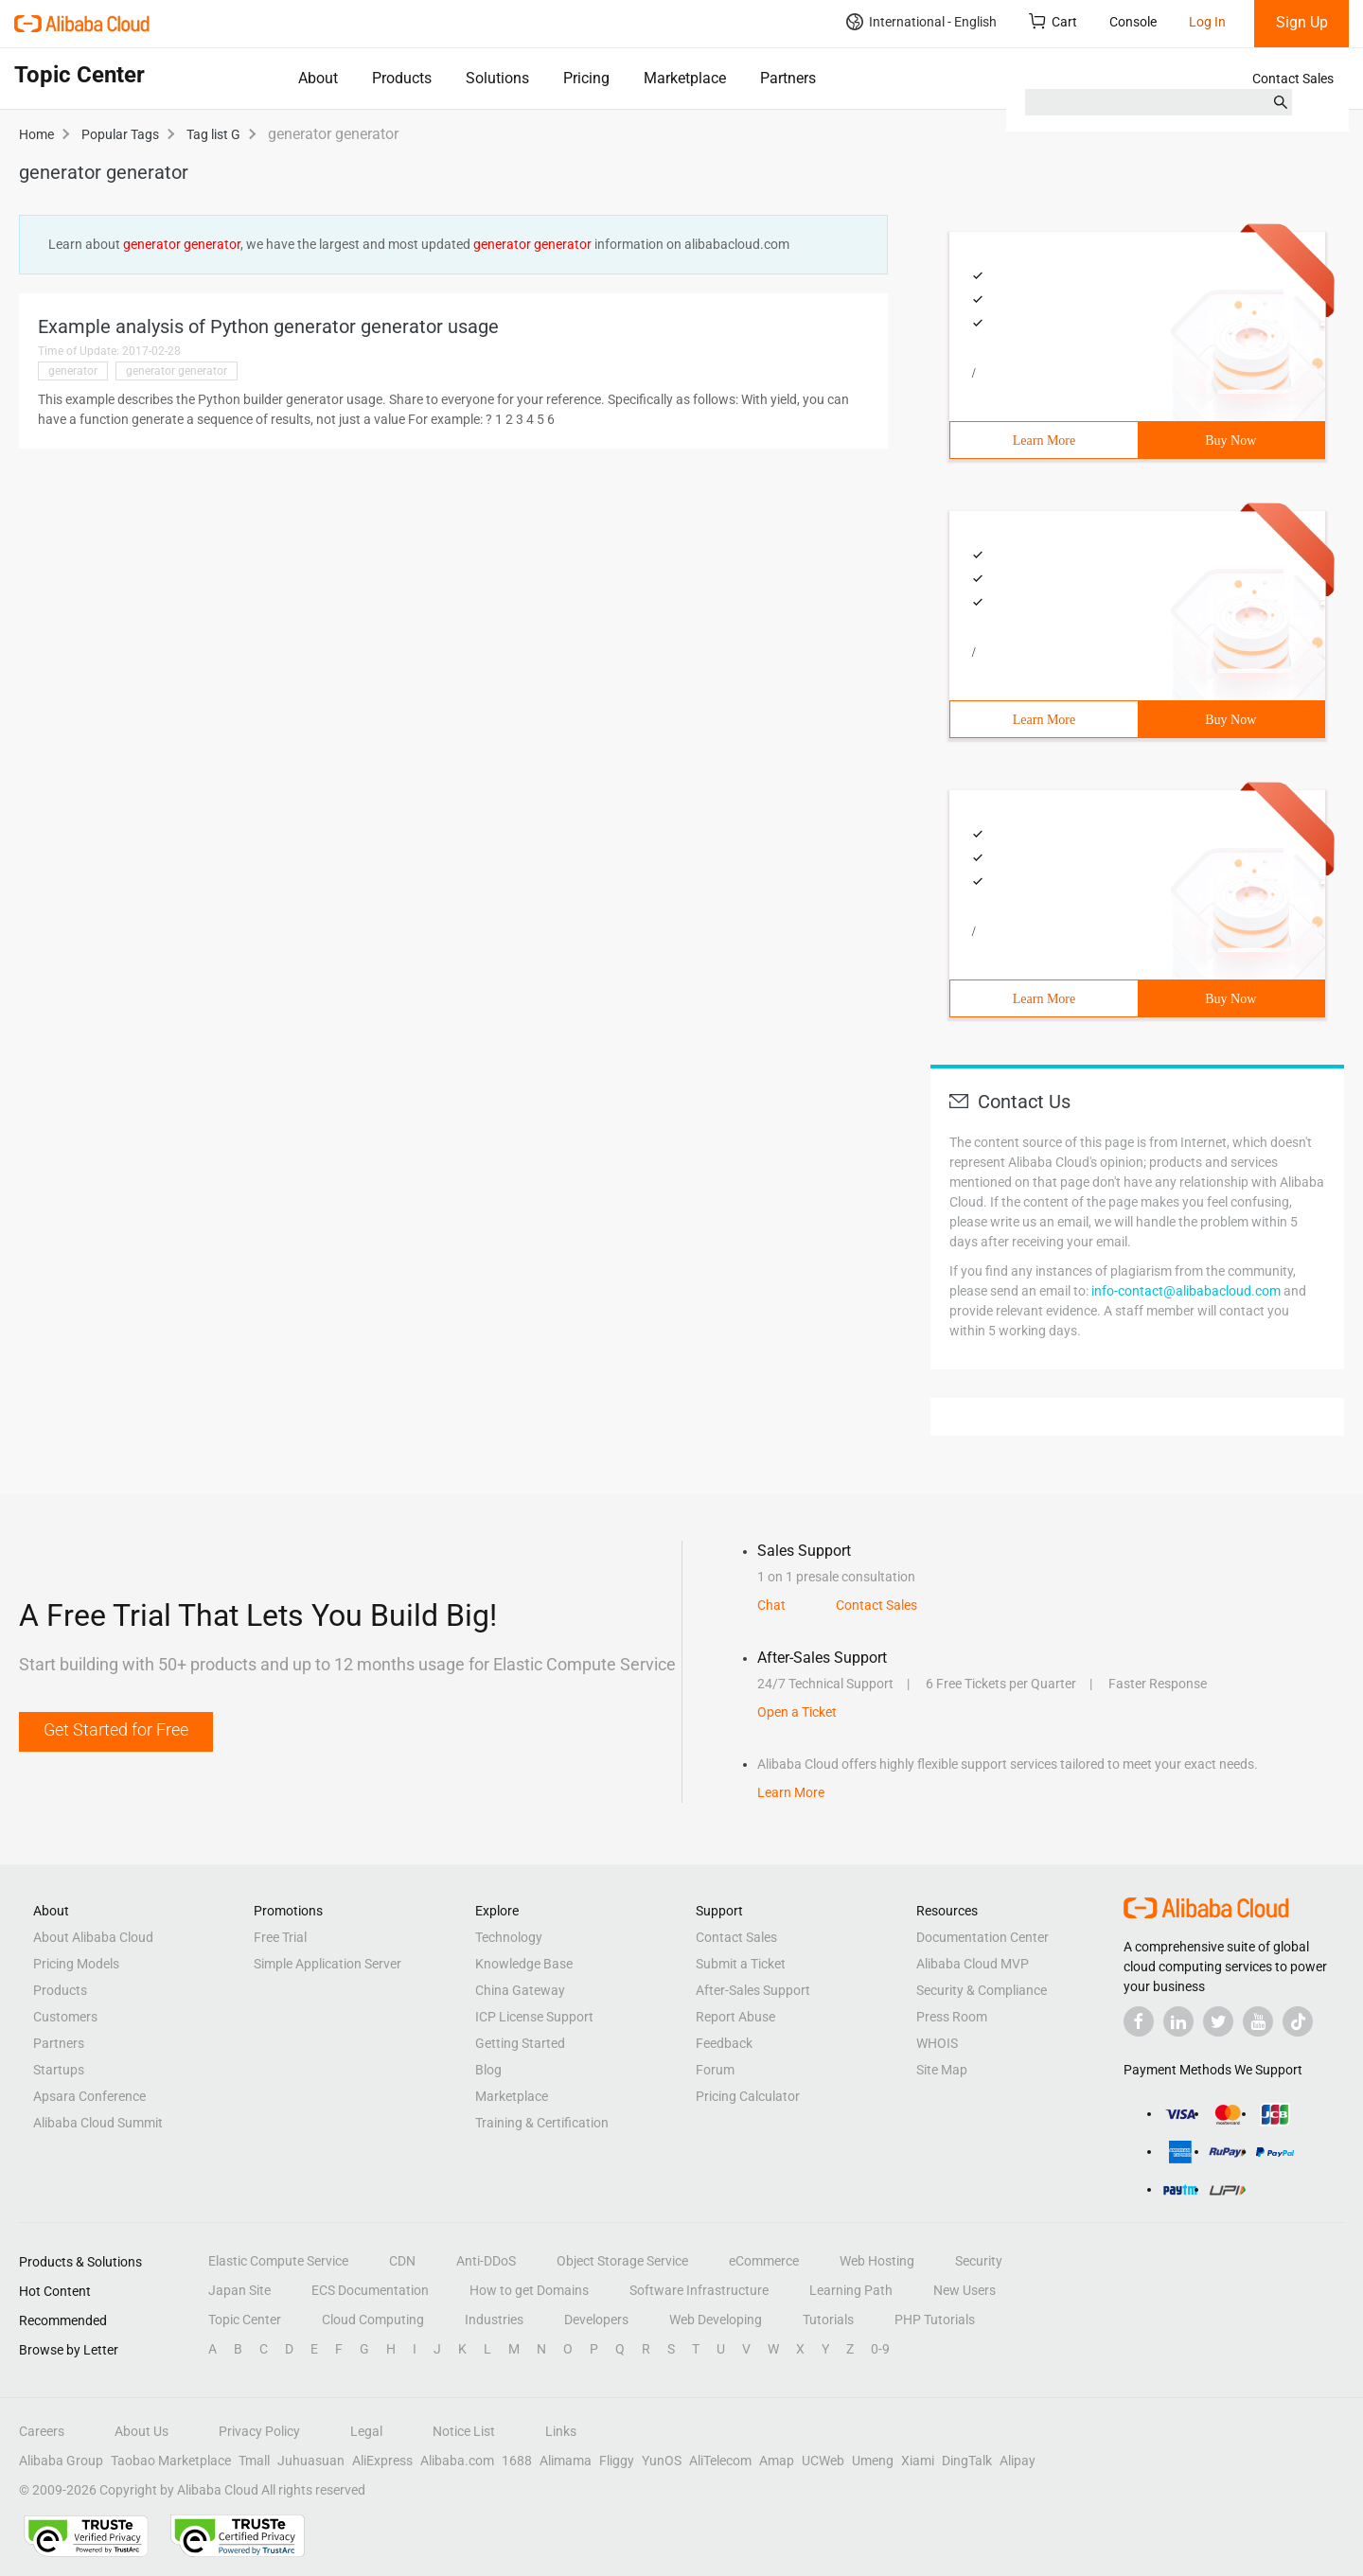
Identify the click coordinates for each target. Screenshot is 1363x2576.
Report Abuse (735, 2016)
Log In (1207, 21)
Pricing (586, 78)
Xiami (917, 2460)
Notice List (464, 2431)
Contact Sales (1293, 78)
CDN (402, 2260)
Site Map (941, 2069)
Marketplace (685, 78)
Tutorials (828, 2319)
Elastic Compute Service (278, 2260)
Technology (508, 1937)
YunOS (662, 2460)
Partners (788, 78)
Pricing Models (76, 1963)
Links (560, 2431)
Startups (58, 2069)
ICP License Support (534, 2016)
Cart (1053, 21)
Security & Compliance (981, 1990)
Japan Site (239, 2290)
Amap (776, 2460)
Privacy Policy (259, 2431)
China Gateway (520, 1990)
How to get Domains (529, 2290)
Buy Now (1230, 440)
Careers (41, 2431)
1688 (517, 2460)
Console (1133, 21)
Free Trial (280, 1937)
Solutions (497, 78)
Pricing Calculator (748, 2096)
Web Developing (715, 2319)
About (318, 78)
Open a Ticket (797, 1712)
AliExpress (382, 2460)
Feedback (724, 2043)
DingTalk (967, 2460)
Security (978, 2260)
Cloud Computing (373, 2319)
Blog (488, 2069)
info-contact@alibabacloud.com (1186, 1290)
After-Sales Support (753, 1990)
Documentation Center (982, 1937)
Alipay (1018, 2460)
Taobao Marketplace (171, 2460)
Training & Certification (542, 2122)
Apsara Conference (89, 2096)
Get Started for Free (116, 1729)
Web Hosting (877, 2260)
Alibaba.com (457, 2460)
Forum (715, 2069)
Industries (494, 2319)
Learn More (1044, 440)
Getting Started (520, 2043)
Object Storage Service (622, 2260)
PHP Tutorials (934, 2319)
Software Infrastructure (699, 2290)
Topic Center (244, 2319)
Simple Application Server (327, 1963)
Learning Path (851, 2290)
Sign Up (1302, 22)
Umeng (873, 2460)
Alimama (566, 2460)
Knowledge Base (524, 1963)
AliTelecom (720, 2460)
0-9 (880, 2348)
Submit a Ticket (741, 1963)
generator (72, 371)
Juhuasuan (311, 2460)
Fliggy (616, 2460)
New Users (964, 2290)
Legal (366, 2431)
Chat (771, 1605)
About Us (141, 2431)
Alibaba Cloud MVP (972, 1963)
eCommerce (764, 2260)
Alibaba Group (61, 2460)
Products (402, 78)
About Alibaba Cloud (93, 1937)
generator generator (176, 371)
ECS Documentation (370, 2290)
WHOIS (937, 2043)
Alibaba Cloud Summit (98, 2122)
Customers (65, 2016)
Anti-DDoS (486, 2260)
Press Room (951, 2016)
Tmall (254, 2460)
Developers (596, 2319)
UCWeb (823, 2460)
